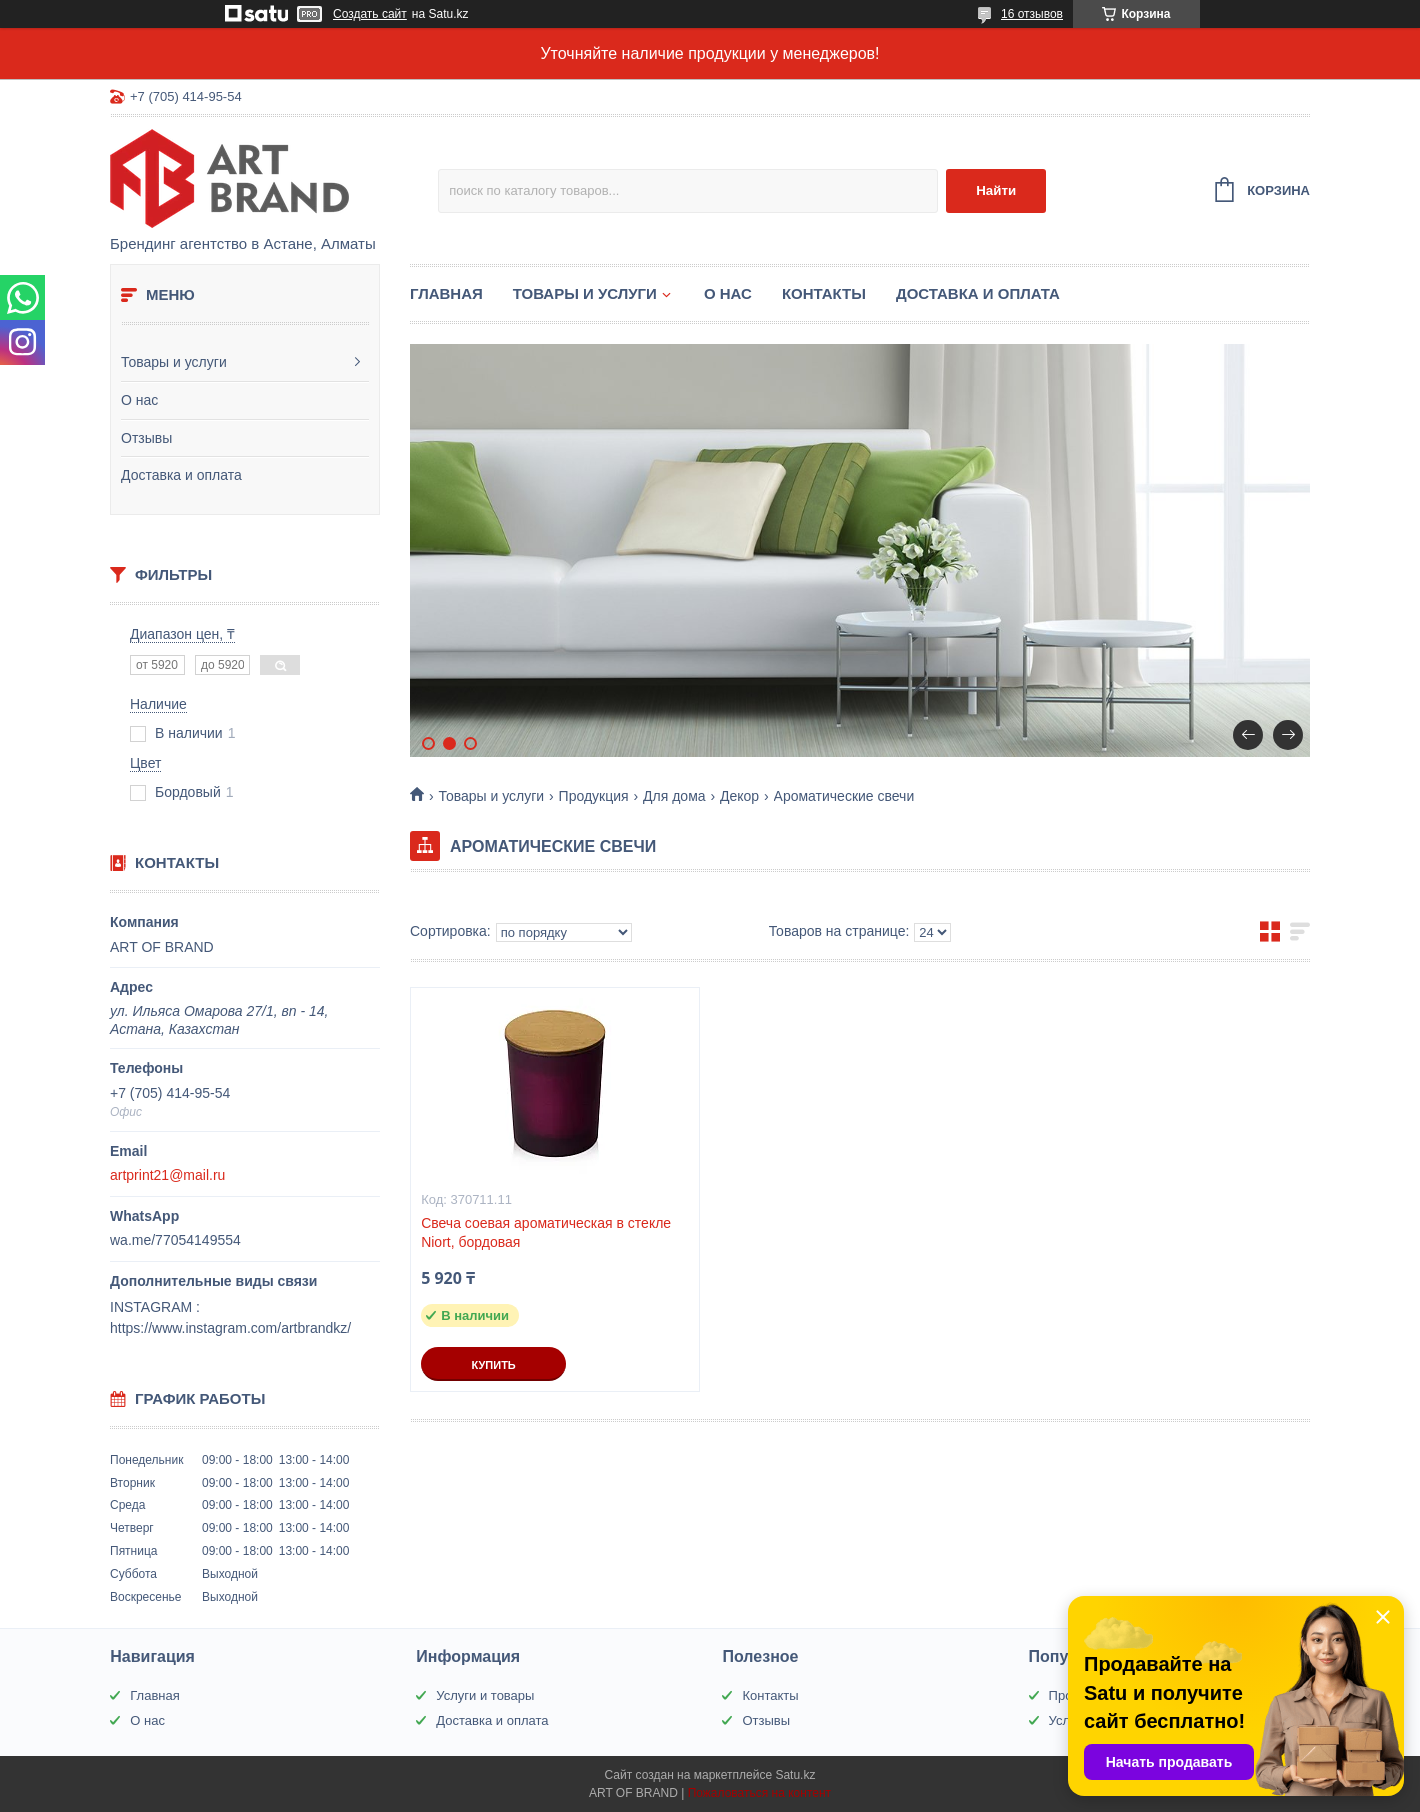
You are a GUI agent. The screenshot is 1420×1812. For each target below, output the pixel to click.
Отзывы (146, 438)
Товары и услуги (174, 362)
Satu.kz (795, 1775)
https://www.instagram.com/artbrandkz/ (230, 1328)
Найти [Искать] (996, 190)
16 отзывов (1032, 14)
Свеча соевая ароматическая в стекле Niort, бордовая (546, 1232)
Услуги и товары (485, 1695)
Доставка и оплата (181, 475)
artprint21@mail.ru (167, 1175)
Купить (493, 1365)
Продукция (594, 796)
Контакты (824, 293)
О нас (139, 400)
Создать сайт (370, 14)
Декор (739, 796)
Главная (446, 293)
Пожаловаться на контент (759, 1793)
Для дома (674, 796)
